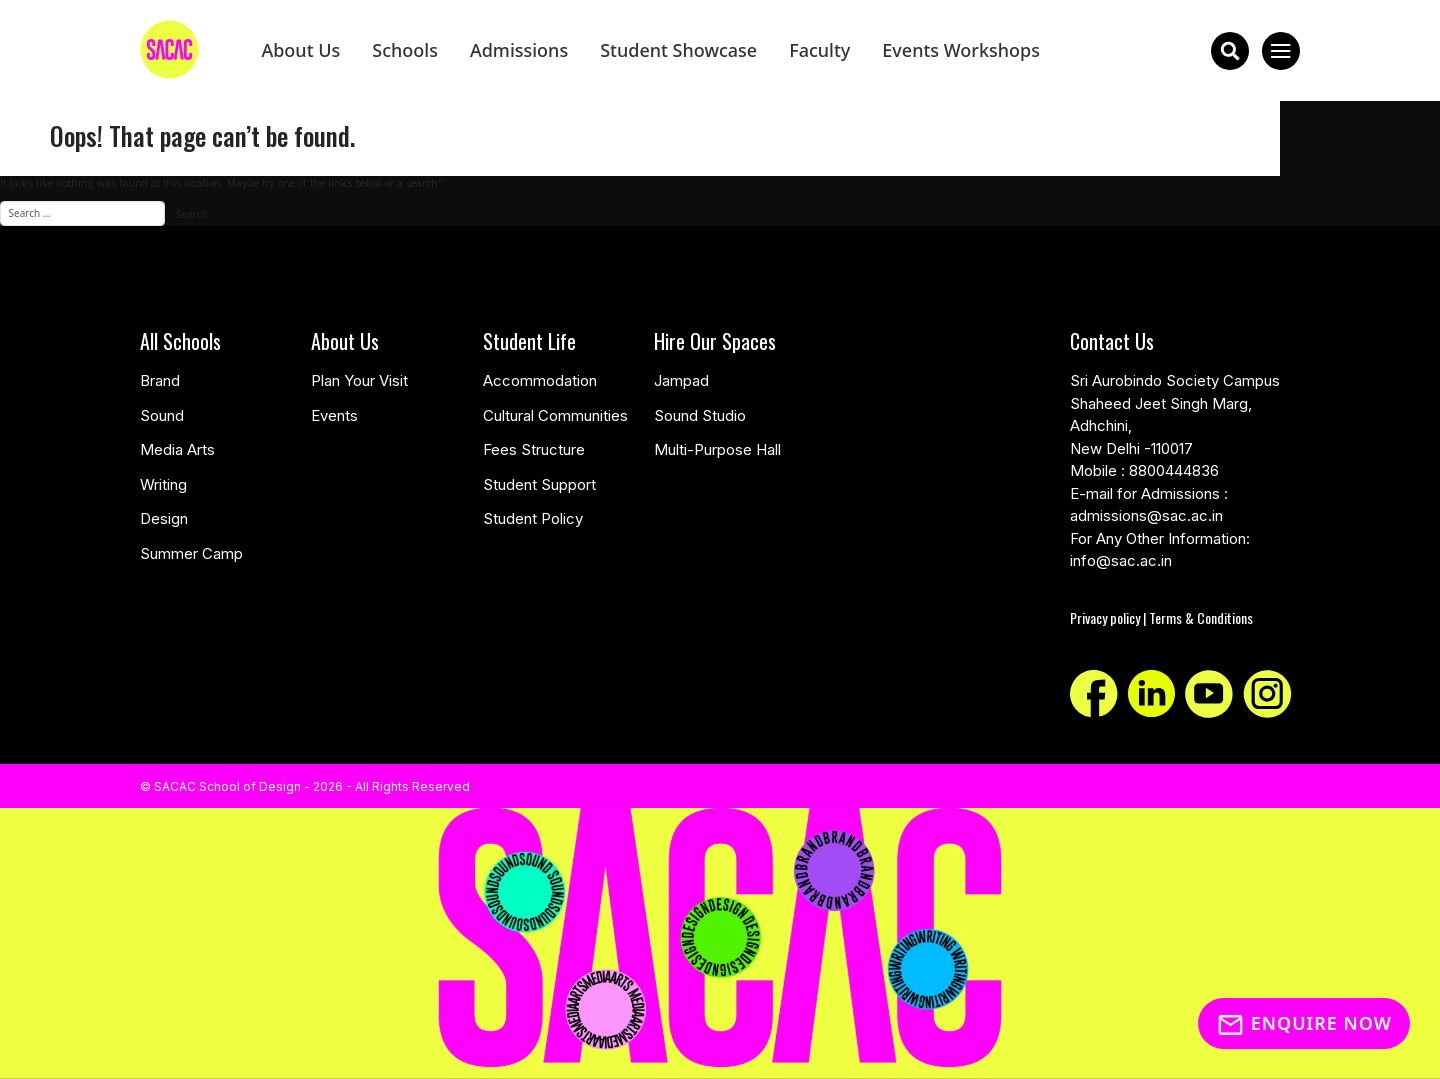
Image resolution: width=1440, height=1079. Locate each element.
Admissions (519, 50)
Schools (405, 50)
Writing (163, 484)
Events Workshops (961, 50)
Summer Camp (191, 553)
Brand (160, 380)
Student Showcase (678, 50)
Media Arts (177, 449)
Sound (162, 415)
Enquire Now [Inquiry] (1304, 1023)
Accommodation (540, 380)
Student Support (539, 484)
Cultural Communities (555, 415)
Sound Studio (700, 415)
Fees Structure (534, 449)
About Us (300, 50)
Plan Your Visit (359, 380)
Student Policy (533, 518)
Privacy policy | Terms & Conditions (1161, 617)
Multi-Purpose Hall (717, 449)
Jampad (681, 380)
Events (334, 415)
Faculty (819, 50)
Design (164, 518)
